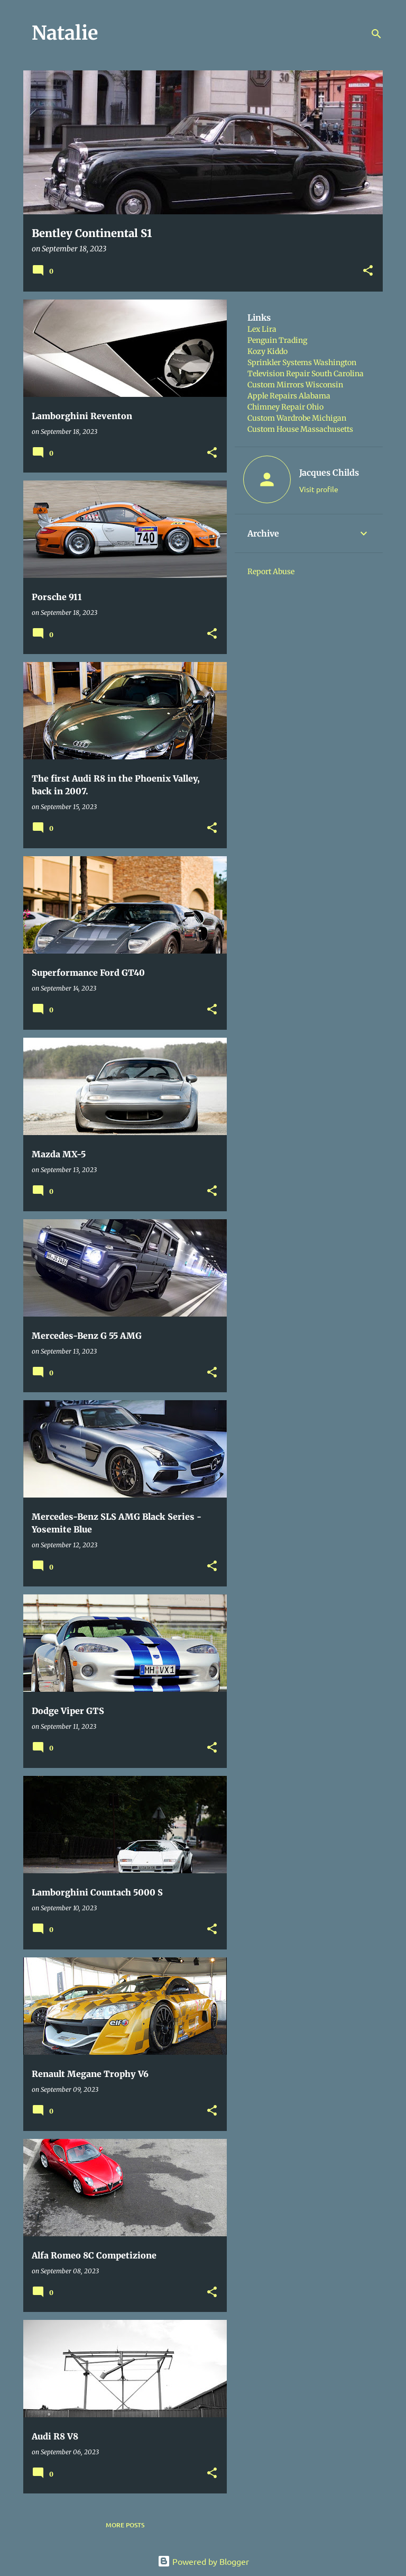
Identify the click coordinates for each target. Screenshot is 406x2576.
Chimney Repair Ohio (285, 407)
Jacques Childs (329, 472)
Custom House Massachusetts (300, 429)
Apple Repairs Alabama (288, 396)
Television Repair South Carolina (305, 373)
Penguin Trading (277, 340)
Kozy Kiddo (267, 351)
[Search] (376, 34)
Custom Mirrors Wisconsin (295, 384)
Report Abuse (270, 571)
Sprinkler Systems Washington (301, 362)
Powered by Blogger (203, 2561)
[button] (368, 271)
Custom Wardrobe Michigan (296, 418)
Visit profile (318, 489)
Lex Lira (261, 329)
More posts (125, 2524)
